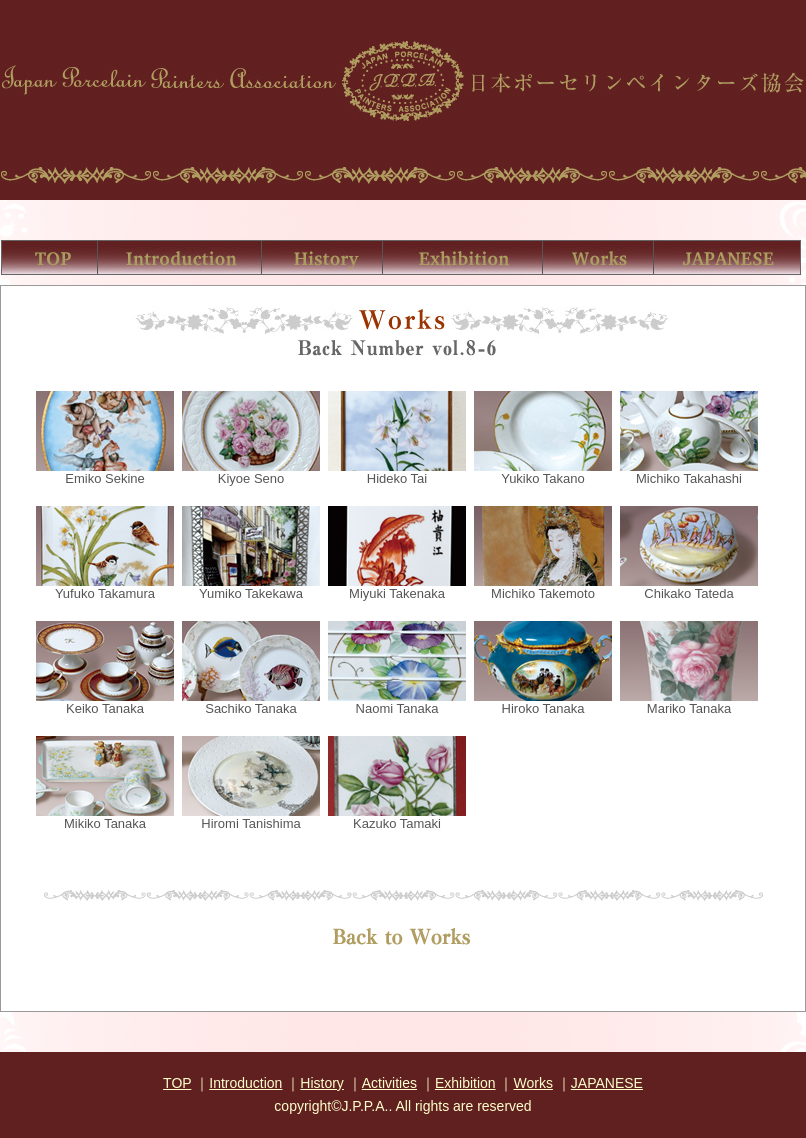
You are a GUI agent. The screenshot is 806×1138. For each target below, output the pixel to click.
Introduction (245, 1083)
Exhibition (465, 1083)
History (322, 1083)
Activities (389, 1083)
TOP (177, 1083)
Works (532, 1083)
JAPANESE (607, 1083)
